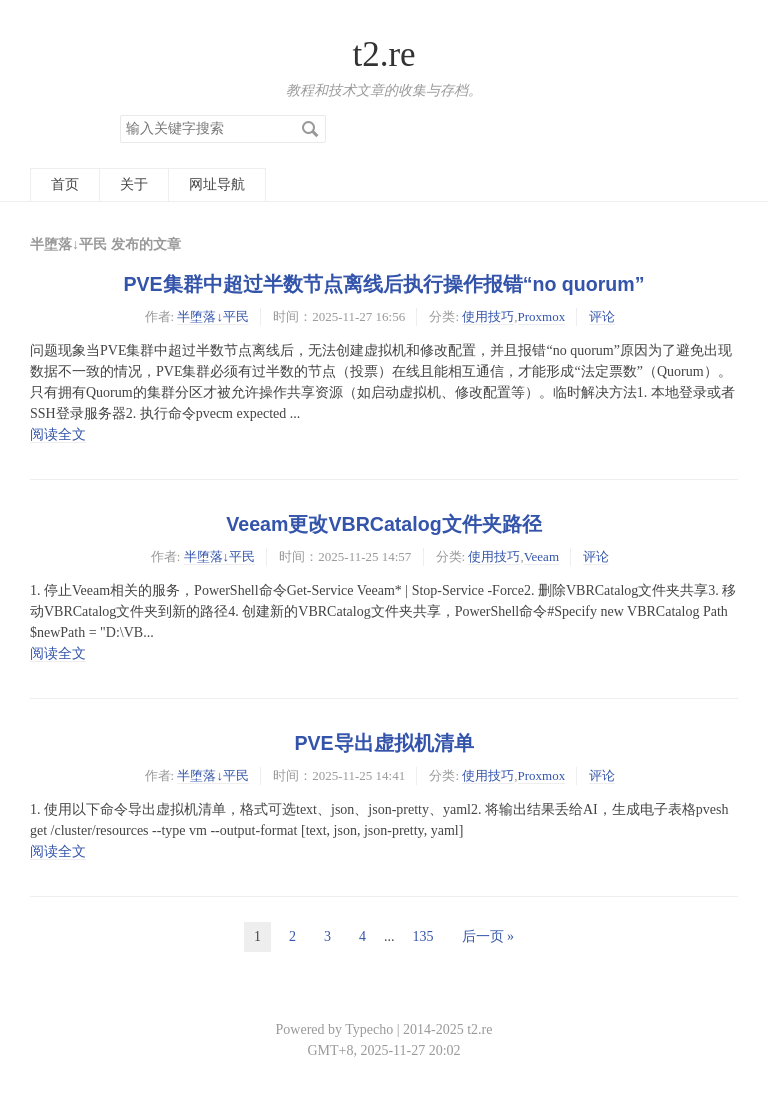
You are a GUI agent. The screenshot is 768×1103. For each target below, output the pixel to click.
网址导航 (217, 184)
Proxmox (542, 316)
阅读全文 (58, 434)
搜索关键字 (119, 114)
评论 (602, 316)
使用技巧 (488, 316)
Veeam (541, 556)
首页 (65, 184)
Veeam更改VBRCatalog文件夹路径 (383, 524)
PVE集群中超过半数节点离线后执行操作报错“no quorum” (383, 284)
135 (423, 936)
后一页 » (488, 936)
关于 (134, 184)
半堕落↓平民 (213, 316)
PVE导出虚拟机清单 (383, 743)
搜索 (310, 129)
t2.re (383, 54)
